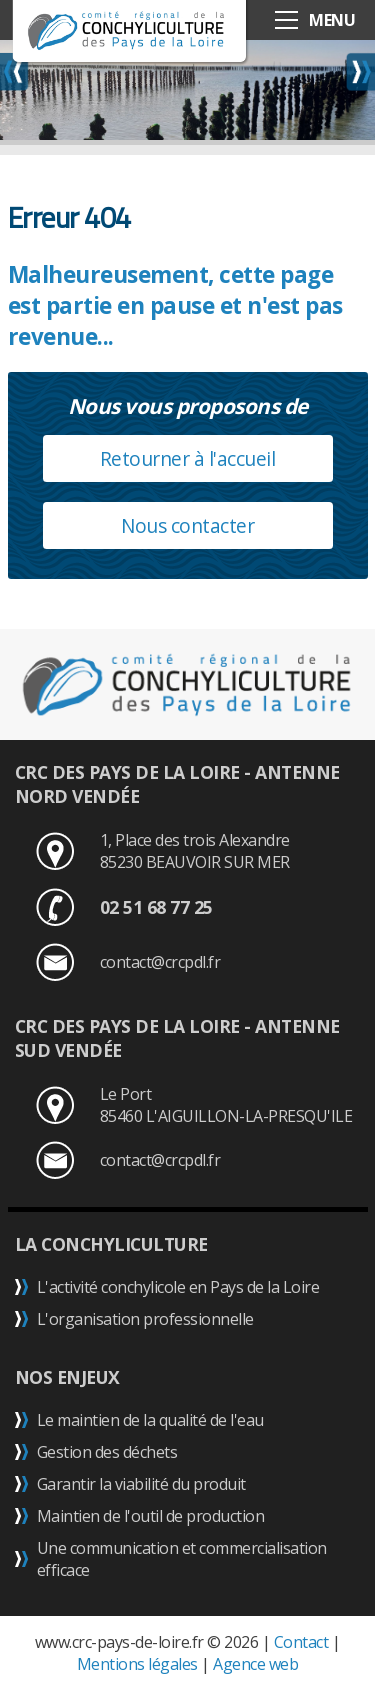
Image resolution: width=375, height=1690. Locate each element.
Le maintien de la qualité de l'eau (150, 1420)
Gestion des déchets (107, 1452)
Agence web (255, 1664)
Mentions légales (137, 1664)
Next (360, 71)
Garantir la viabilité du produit (141, 1484)
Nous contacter (187, 525)
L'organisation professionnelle (145, 1319)
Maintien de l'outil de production (151, 1516)
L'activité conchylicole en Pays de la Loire (178, 1287)
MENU (332, 20)
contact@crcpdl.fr (160, 962)
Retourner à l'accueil (188, 458)
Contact (301, 1642)
